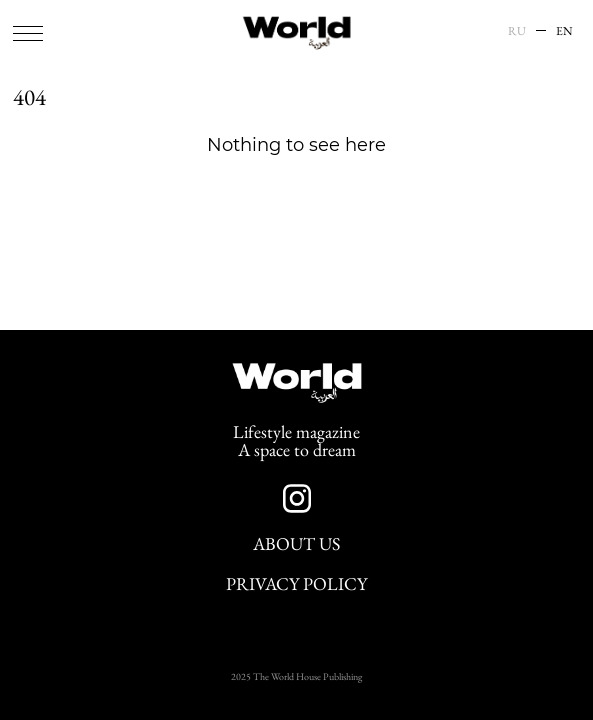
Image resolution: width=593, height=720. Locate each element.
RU (517, 31)
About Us (296, 544)
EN (564, 31)
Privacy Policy (296, 584)
